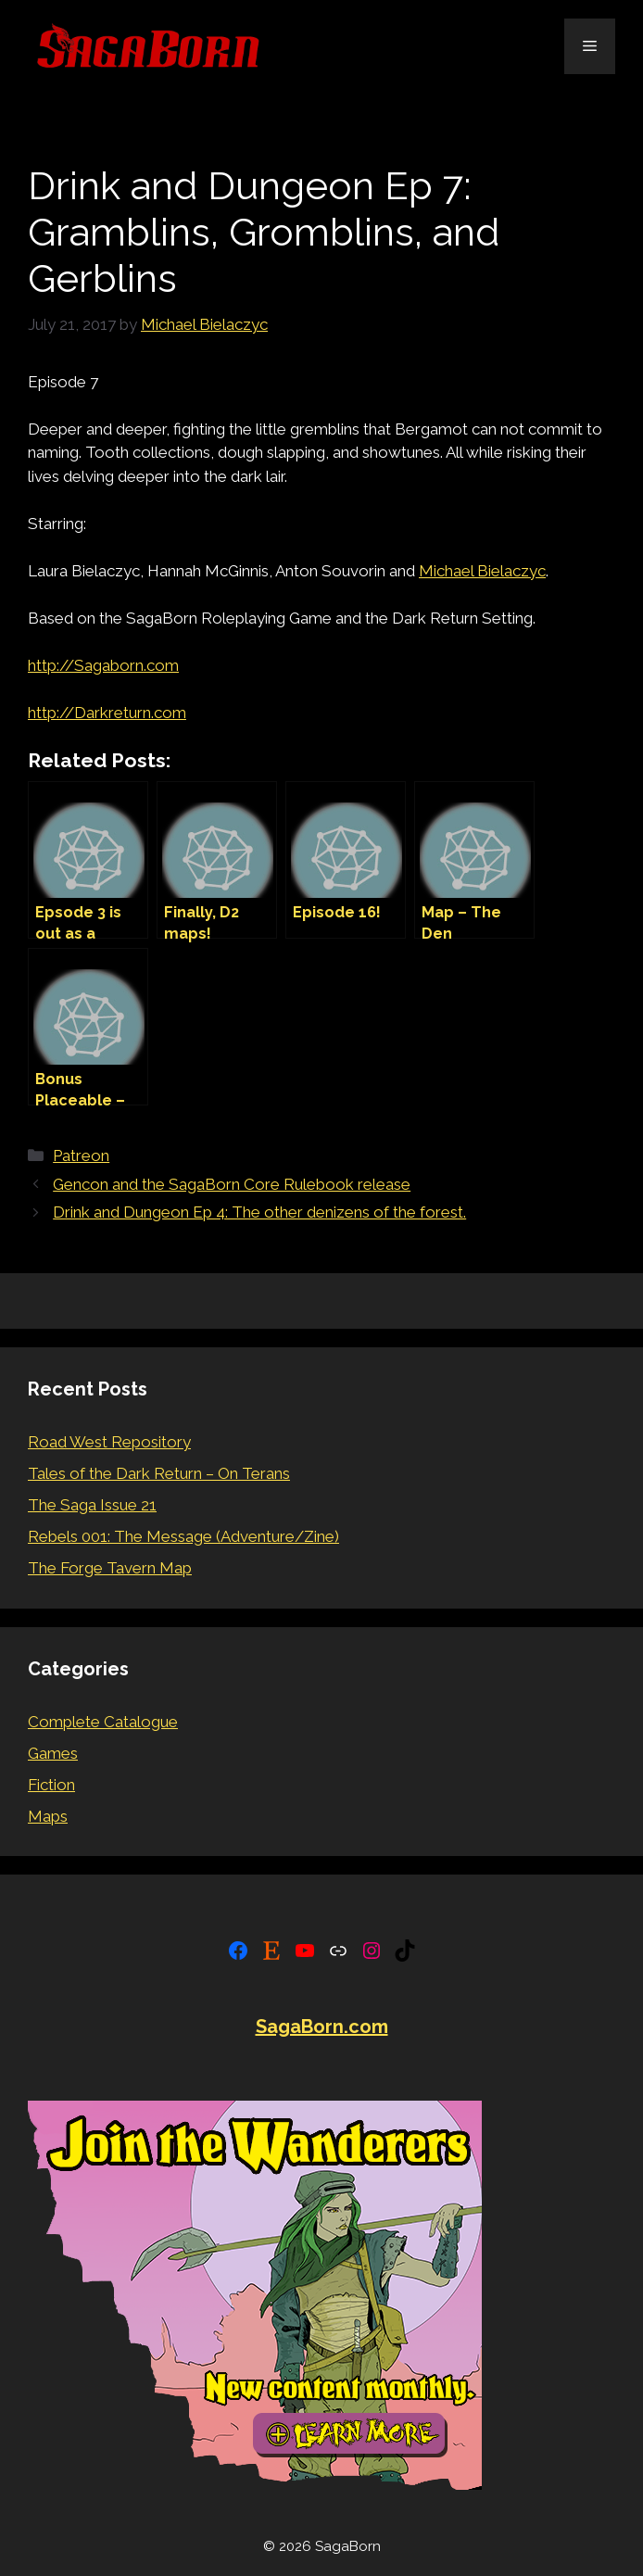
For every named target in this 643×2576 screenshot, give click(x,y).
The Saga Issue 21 (92, 1505)
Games (53, 1753)
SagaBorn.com (322, 2026)
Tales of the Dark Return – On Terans (159, 1473)
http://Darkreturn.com (107, 712)
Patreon (81, 1155)
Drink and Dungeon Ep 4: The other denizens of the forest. (259, 1212)
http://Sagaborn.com (103, 665)
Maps (48, 1816)
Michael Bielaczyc (482, 571)
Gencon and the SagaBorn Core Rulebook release (231, 1184)
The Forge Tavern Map (110, 1568)
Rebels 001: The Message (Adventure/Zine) (183, 1536)
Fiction (51, 1784)
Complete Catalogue (103, 1721)
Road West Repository (109, 1442)
